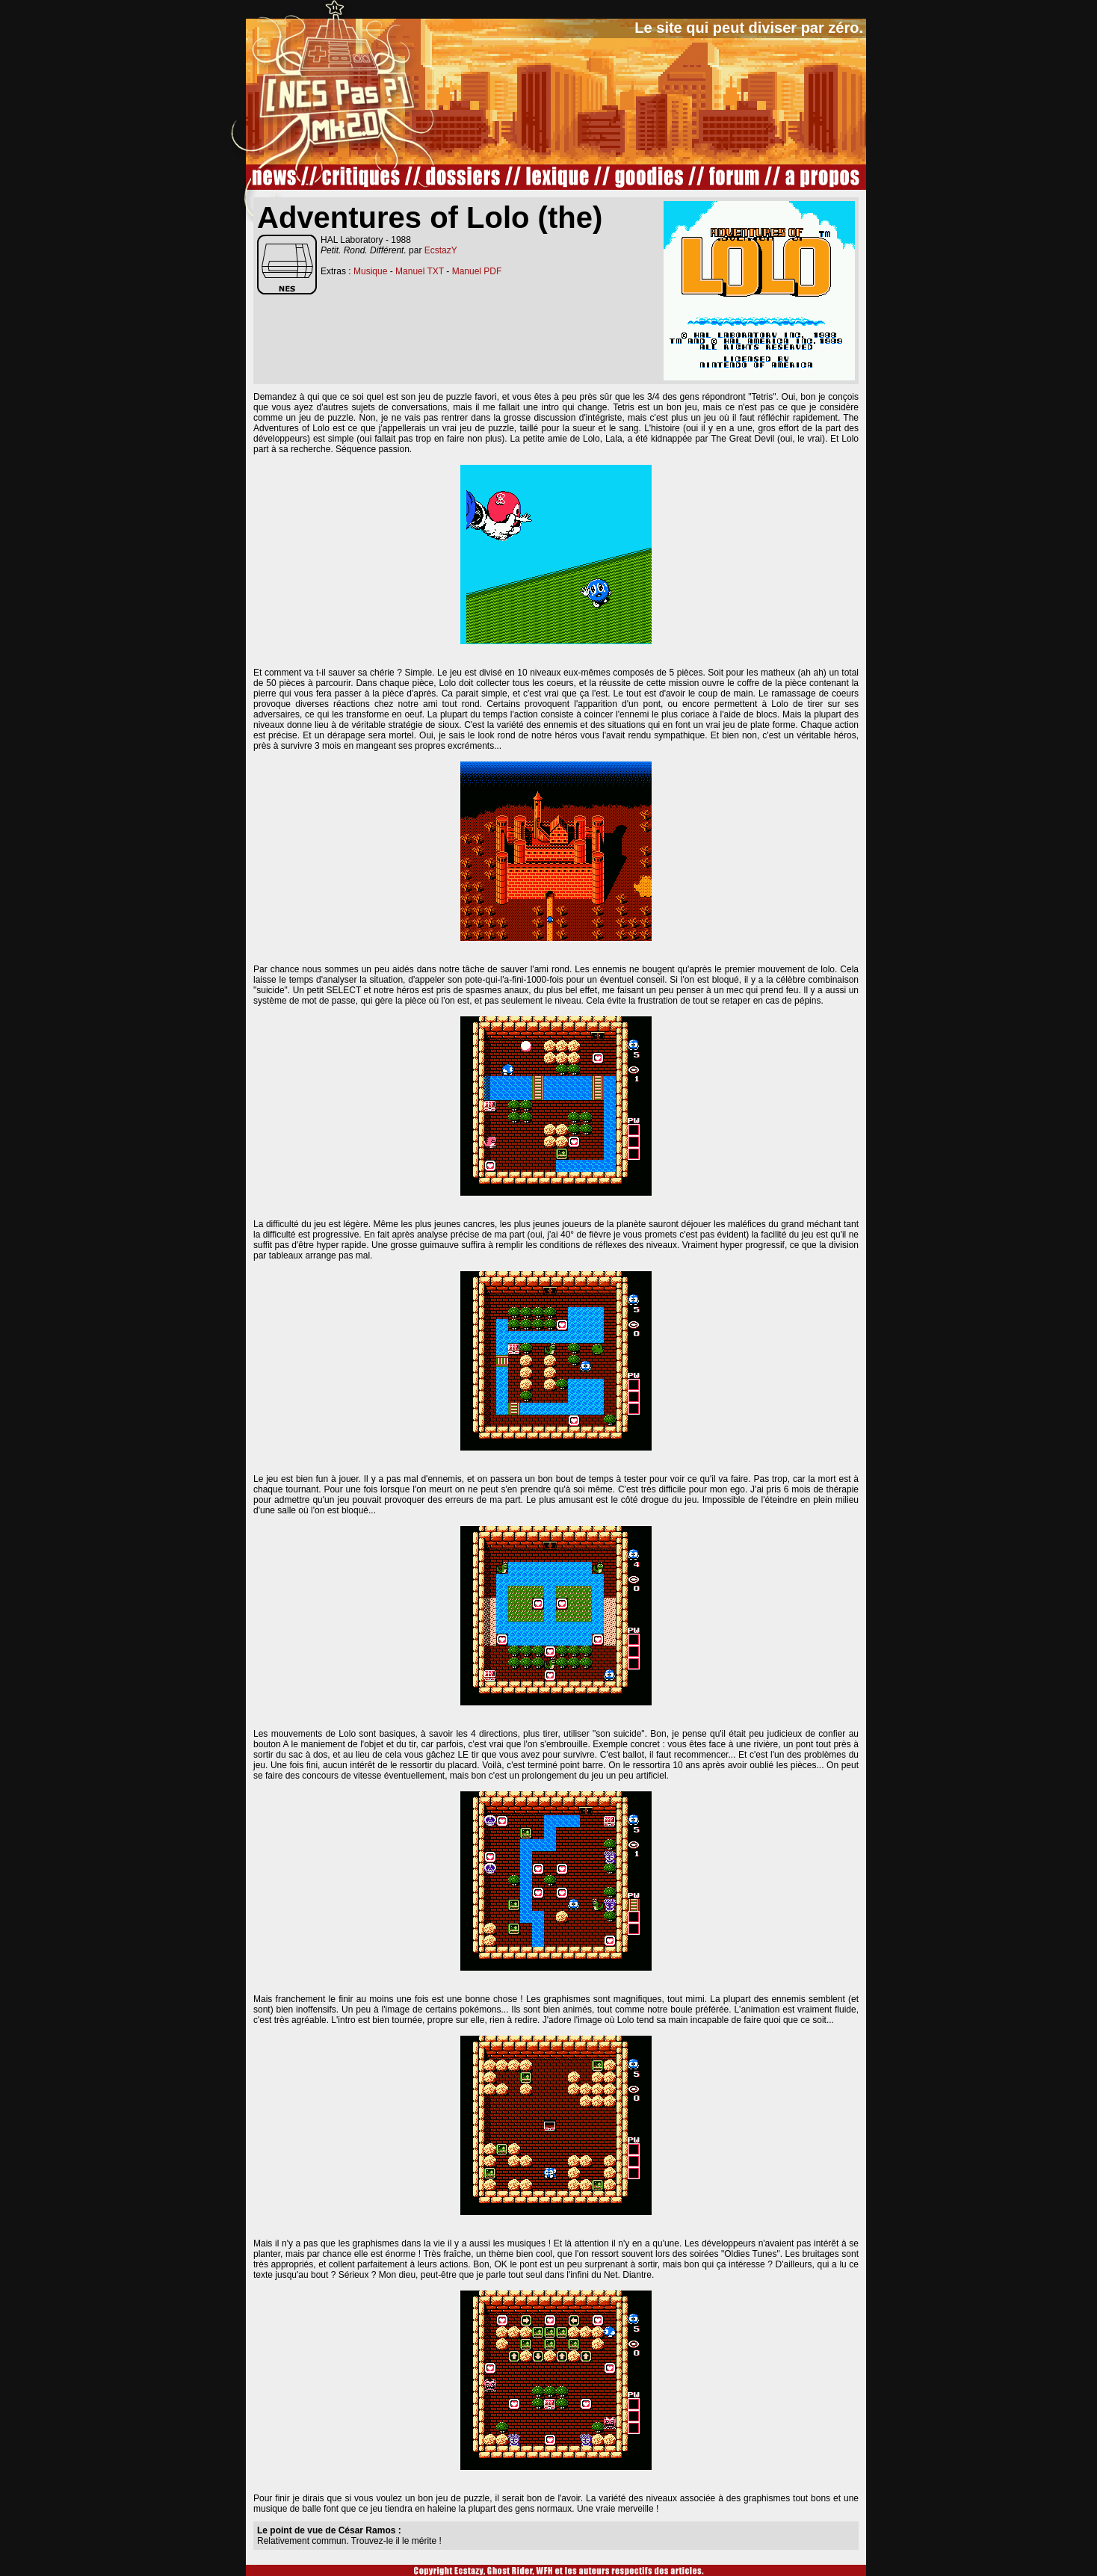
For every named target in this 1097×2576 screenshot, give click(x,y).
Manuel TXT (419, 271)
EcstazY (440, 250)
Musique (370, 271)
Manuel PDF (477, 271)
